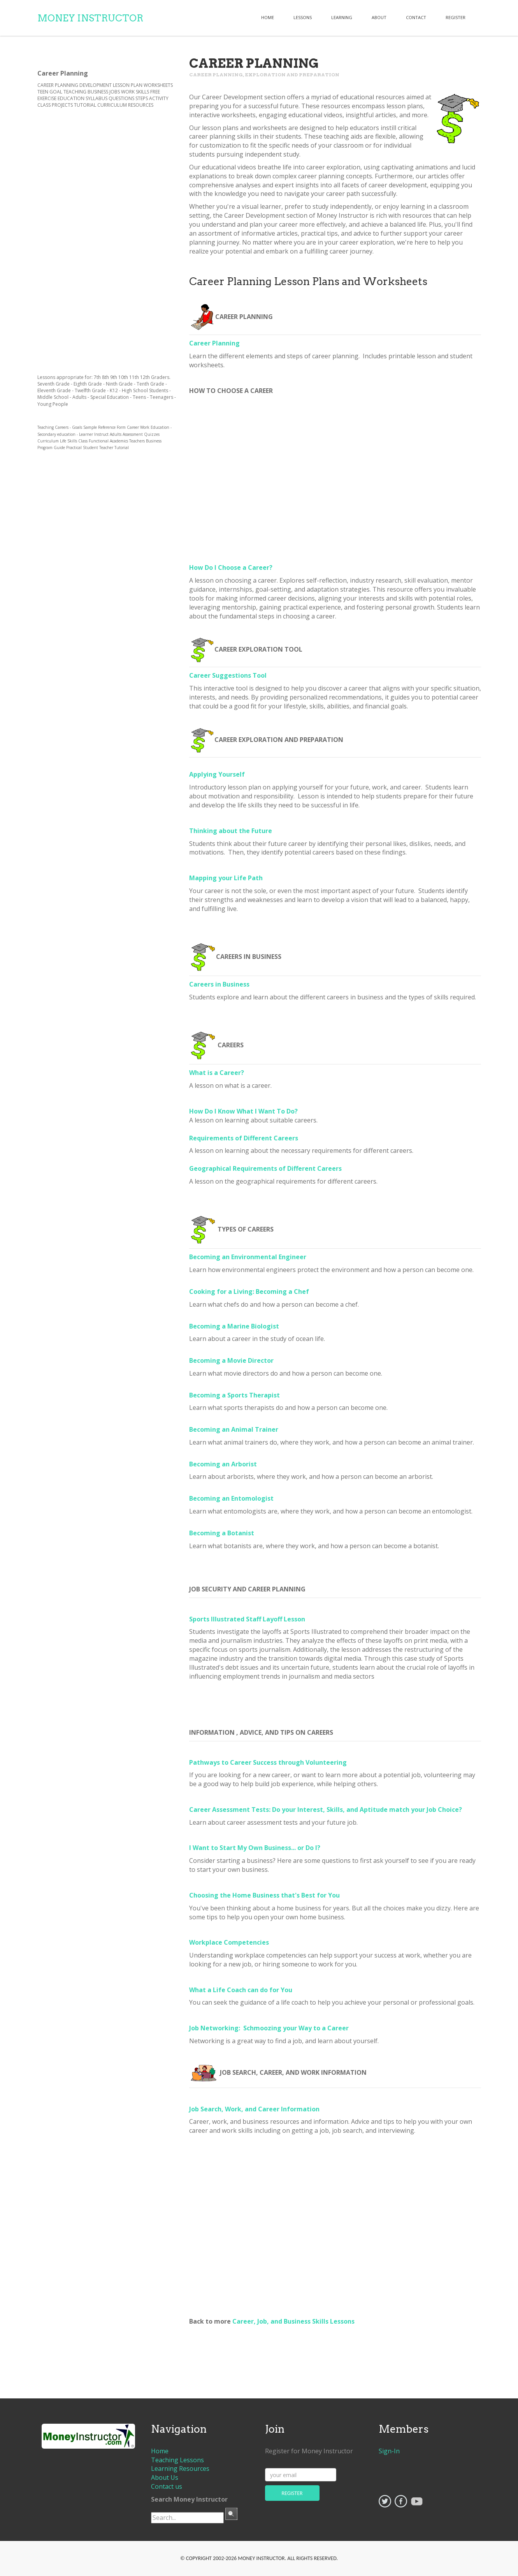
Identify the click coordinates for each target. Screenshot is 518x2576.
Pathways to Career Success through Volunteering (268, 1762)
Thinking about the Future (230, 830)
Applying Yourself (217, 774)
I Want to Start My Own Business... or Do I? (254, 1847)
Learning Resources (180, 2468)
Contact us (166, 2486)
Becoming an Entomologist (231, 1498)
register (455, 17)
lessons (302, 17)
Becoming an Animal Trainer (233, 1429)
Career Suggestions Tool (228, 675)
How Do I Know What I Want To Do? (243, 1111)
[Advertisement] (335, 2224)
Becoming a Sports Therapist (234, 1395)
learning (341, 17)
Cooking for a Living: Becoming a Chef (249, 1291)
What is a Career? (216, 1072)
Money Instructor (90, 18)
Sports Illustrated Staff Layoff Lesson (247, 1619)
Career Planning (214, 343)
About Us (164, 2477)
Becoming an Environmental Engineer (247, 1257)
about (379, 17)
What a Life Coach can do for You (240, 1990)
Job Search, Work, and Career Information (254, 2109)
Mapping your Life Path (226, 878)
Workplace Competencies (229, 1942)
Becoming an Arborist (223, 1464)
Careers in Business (219, 984)
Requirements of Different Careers (243, 1138)
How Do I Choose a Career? (230, 567)
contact (416, 17)
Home (267, 17)
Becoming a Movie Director (231, 1360)
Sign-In (389, 2451)
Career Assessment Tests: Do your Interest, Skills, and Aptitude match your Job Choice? (325, 1809)
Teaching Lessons (177, 2460)
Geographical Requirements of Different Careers (265, 1168)
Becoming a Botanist (221, 1533)
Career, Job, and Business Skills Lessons (293, 2321)
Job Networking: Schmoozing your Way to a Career (269, 2028)
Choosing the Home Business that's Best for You (264, 1895)
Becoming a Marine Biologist (234, 1326)
